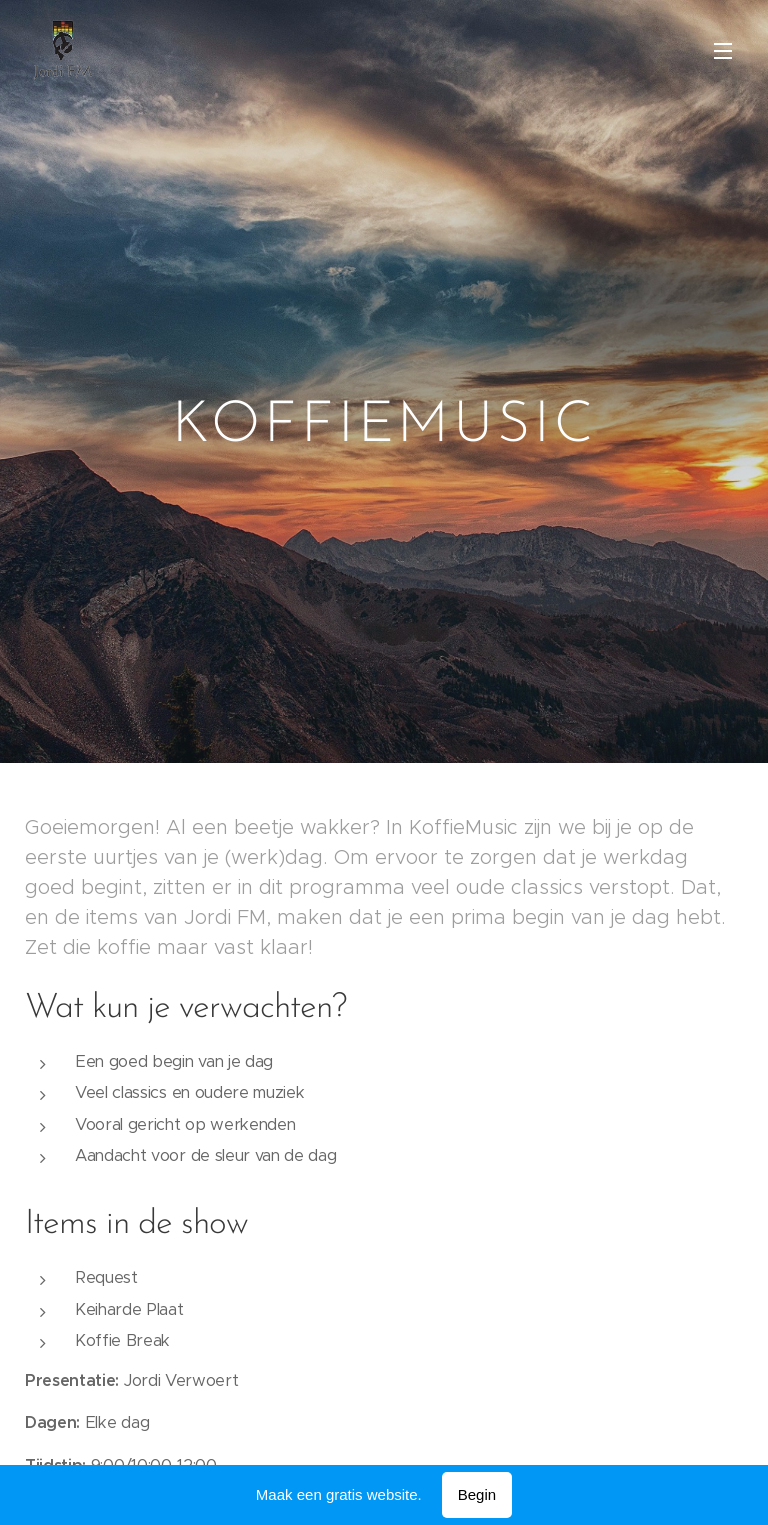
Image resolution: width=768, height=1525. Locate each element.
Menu (723, 51)
